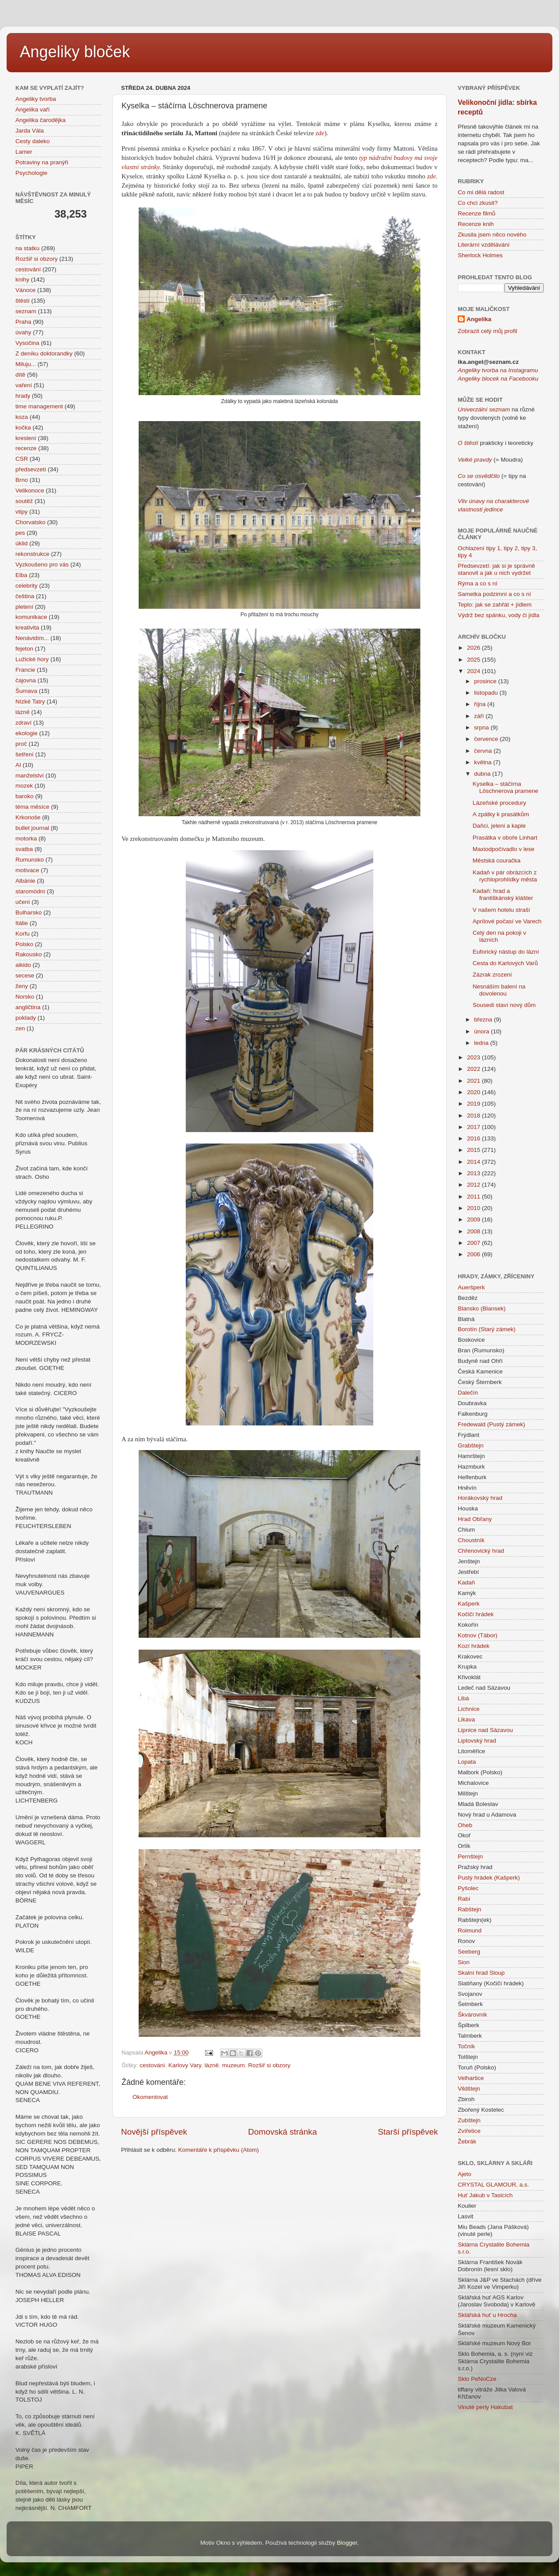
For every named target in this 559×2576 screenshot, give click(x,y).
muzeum (233, 2065)
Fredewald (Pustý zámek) (491, 1424)
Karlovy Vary (185, 2065)
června (483, 751)
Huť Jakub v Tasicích (485, 2195)
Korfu (22, 933)
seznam (25, 311)
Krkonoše (27, 817)
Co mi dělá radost (481, 192)
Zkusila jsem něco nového (492, 234)
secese (24, 975)
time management (39, 406)
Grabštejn (471, 1445)
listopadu (487, 692)
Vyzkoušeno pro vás (42, 564)
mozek (24, 785)
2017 (474, 1127)
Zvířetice (469, 2131)
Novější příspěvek (154, 2131)
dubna (483, 773)
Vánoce (25, 290)
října (480, 704)
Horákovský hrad (480, 1498)
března (484, 1019)
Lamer (23, 151)
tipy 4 (465, 555)
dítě (20, 374)
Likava (466, 1719)
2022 (474, 1069)
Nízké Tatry (30, 701)
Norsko (24, 996)
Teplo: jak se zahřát (483, 604)
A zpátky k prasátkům (501, 814)
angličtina (27, 1007)
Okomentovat (150, 2097)
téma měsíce (32, 806)
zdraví (23, 722)
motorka (26, 838)
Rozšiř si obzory (269, 2065)
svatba (24, 849)
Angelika (479, 319)
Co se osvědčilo (479, 476)
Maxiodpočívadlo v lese (503, 849)
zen (20, 1028)
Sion (464, 1962)
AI (18, 765)
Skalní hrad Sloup (481, 1972)
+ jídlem (520, 604)
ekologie (26, 733)
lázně (212, 2065)
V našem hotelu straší (501, 910)
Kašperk (469, 1603)
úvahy (23, 332)
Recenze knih (476, 224)
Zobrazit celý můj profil (487, 331)
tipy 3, (528, 548)
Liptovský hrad (477, 1740)
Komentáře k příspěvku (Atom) (218, 2150)
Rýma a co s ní (477, 583)
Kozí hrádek (473, 1646)
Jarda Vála (29, 130)
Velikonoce (29, 490)
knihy (22, 279)
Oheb (465, 1825)
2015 (474, 1150)
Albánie (25, 880)
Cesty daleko (32, 141)
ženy (21, 986)
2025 (474, 659)
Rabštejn (469, 1909)
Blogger (347, 2542)
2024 (474, 671)
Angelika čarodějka (40, 120)
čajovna (25, 680)
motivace (27, 870)
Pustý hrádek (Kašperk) (489, 1877)
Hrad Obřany (475, 1519)
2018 (474, 1115)
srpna (482, 727)
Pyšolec (468, 1888)
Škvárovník (472, 2014)
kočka (23, 427)
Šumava (26, 691)
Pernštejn (470, 1856)
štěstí (22, 300)
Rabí (464, 1898)
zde (320, 133)
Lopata (467, 1761)
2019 (474, 1103)
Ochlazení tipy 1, (480, 548)
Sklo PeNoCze (477, 2379)
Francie (25, 669)
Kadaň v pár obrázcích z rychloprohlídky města (505, 876)
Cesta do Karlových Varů (505, 963)
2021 (474, 1080)
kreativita (27, 627)
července (487, 739)
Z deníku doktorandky (44, 353)
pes (20, 532)
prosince (486, 681)
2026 (474, 647)
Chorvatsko (30, 522)
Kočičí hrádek (476, 1614)
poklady (25, 1017)
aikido (23, 965)
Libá (463, 1698)
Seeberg (469, 1951)
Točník (466, 2046)
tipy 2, (511, 548)
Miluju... (25, 364)
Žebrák (467, 2141)
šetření (24, 754)
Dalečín (468, 1392)
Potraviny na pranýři (41, 162)
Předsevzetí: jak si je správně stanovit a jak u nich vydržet (496, 569)
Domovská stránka (282, 2131)
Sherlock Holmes (480, 255)
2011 (474, 1196)
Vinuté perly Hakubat (485, 2407)
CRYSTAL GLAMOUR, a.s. (493, 2184)
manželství (29, 775)
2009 (474, 1219)
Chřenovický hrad (481, 1550)
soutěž (24, 501)
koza (21, 417)
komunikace (31, 617)
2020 (474, 1092)
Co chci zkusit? (478, 203)
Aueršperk (471, 1287)
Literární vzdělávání (484, 244)
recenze (26, 448)
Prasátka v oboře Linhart (505, 837)
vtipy (21, 511)
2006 (474, 1254)
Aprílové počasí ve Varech (507, 921)
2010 (474, 1208)
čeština (24, 596)
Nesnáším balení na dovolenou (499, 990)
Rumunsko (29, 859)
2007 (474, 1243)
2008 (474, 1231)
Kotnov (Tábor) (477, 1635)
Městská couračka (497, 860)
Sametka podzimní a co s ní (494, 594)
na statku (27, 248)
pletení (24, 606)
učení (22, 902)
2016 (474, 1138)
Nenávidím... (32, 638)
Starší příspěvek (408, 2131)
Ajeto (464, 2174)
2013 (474, 1173)
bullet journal (32, 828)
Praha (23, 321)
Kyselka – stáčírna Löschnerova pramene (505, 787)
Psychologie (31, 173)
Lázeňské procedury (499, 802)
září (479, 716)
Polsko (24, 944)
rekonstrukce (32, 554)
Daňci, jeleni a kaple (499, 825)
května (483, 762)
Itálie (21, 923)
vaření (23, 385)
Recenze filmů (477, 213)
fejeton (24, 648)
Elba (21, 575)
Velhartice (471, 2078)
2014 (474, 1161)
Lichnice (469, 1709)
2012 (474, 1184)
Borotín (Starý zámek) (486, 1329)
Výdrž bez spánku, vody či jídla (498, 615)
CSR (21, 458)
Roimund (470, 1930)
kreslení (25, 438)
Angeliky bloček (75, 52)
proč (21, 743)
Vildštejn (469, 2088)
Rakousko (28, 954)
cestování (152, 2065)
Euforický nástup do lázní (506, 951)
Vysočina (27, 343)
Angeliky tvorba (35, 99)
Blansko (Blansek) (482, 1308)
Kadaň (466, 1582)
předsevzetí (30, 469)
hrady (22, 395)
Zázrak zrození (492, 974)
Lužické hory (32, 659)
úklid (21, 543)
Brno (21, 480)
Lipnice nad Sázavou (485, 1730)
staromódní (30, 891)
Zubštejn (469, 2120)
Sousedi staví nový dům (504, 1005)
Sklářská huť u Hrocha (487, 2315)
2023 (474, 1057)
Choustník (471, 1540)
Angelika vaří (32, 109)
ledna (482, 1043)
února (482, 1031)
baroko (24, 796)
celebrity (26, 585)
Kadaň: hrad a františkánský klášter (503, 894)
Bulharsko (28, 912)
